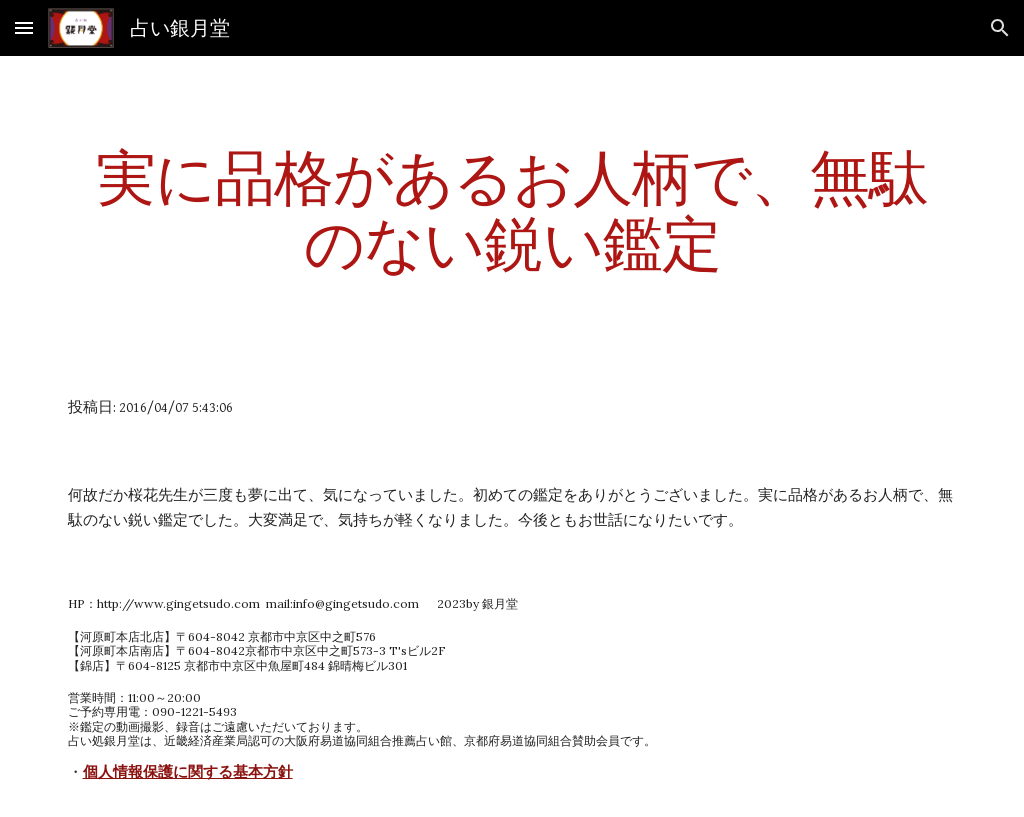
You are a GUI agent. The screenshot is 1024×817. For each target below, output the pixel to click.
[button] (24, 27)
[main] (512, 210)
